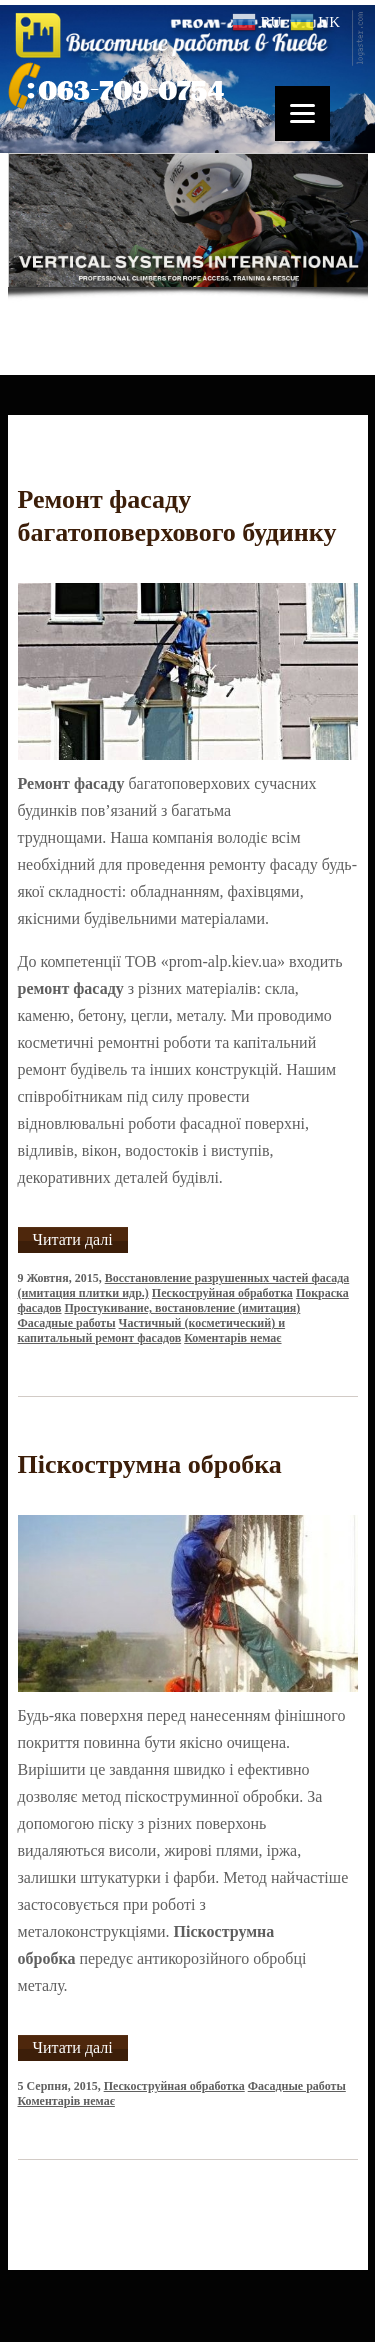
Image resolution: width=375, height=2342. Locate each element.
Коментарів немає (232, 1338)
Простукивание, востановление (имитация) (183, 1308)
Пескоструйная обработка (222, 1293)
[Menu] (302, 113)
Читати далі (73, 1239)
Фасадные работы (67, 1323)
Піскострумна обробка (150, 1464)
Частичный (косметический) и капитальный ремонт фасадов (152, 1330)
